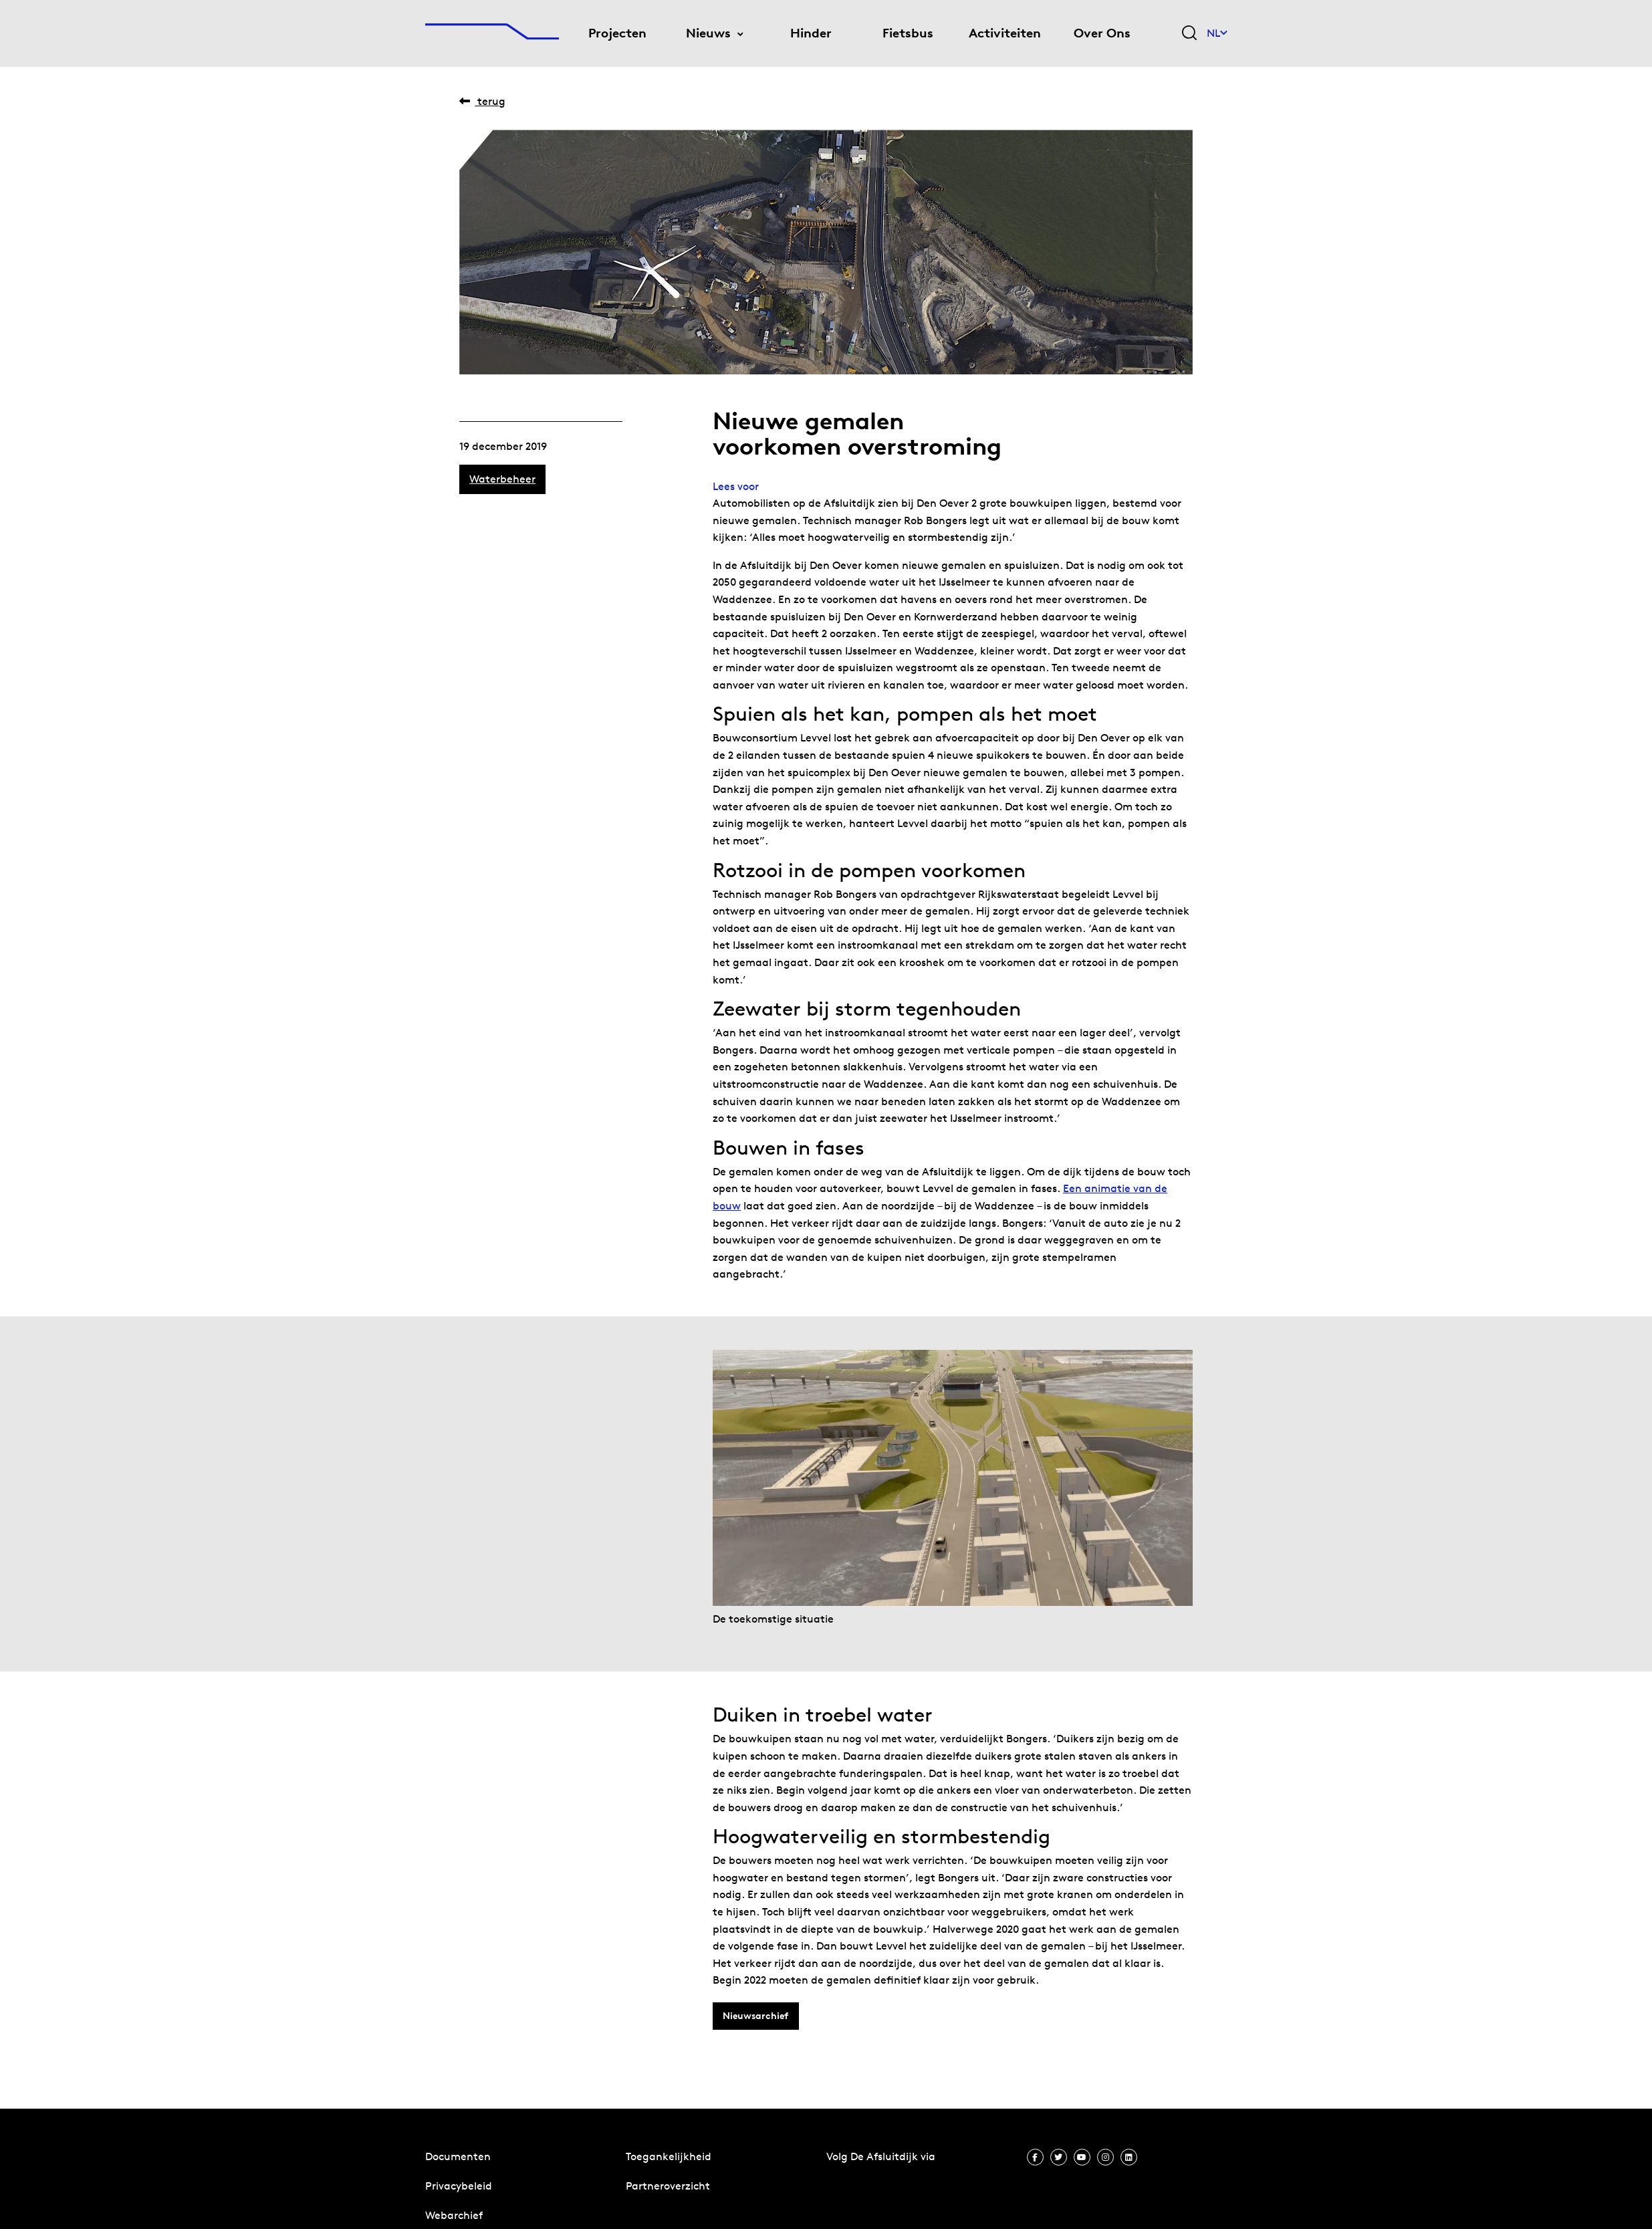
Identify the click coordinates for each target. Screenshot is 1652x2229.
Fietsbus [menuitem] (907, 33)
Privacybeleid (458, 2186)
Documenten (458, 2156)
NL (1217, 33)
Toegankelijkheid (668, 2156)
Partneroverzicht (668, 2186)
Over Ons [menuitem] (1102, 33)
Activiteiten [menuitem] (1005, 33)
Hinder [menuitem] (811, 33)
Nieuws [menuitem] (708, 33)
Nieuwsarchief (755, 2016)
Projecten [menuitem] (617, 33)
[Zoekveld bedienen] (1189, 33)
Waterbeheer (502, 479)
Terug (482, 101)
